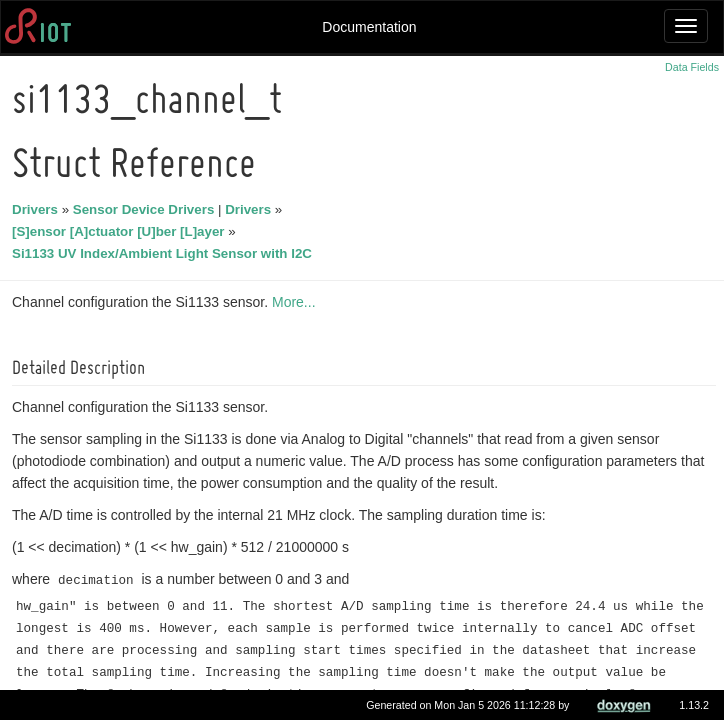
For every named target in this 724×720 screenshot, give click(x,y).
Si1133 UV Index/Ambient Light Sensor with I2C (165, 253)
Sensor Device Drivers (147, 209)
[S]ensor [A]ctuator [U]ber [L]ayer (121, 231)
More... (297, 302)
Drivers (38, 209)
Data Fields (692, 67)
